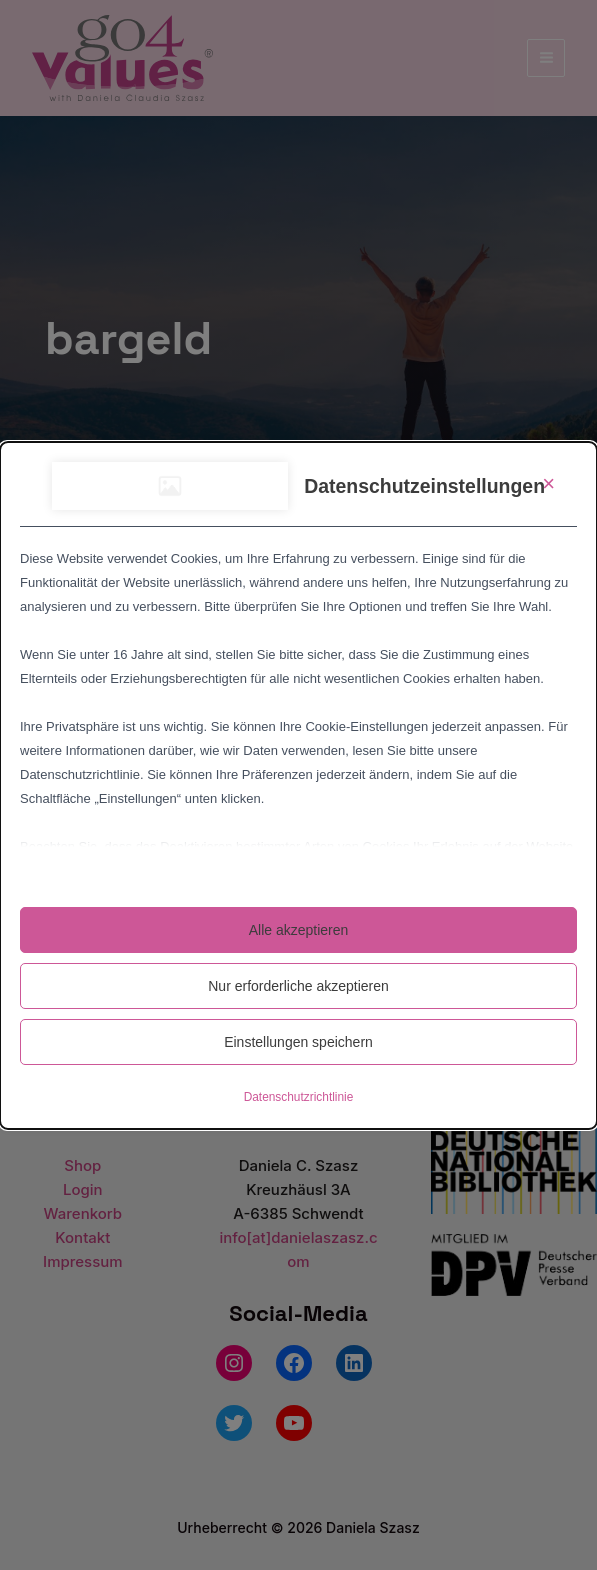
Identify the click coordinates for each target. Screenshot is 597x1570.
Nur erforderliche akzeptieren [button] (298, 986)
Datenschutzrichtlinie (299, 1097)
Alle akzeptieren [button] (299, 930)
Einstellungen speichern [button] (298, 1042)
